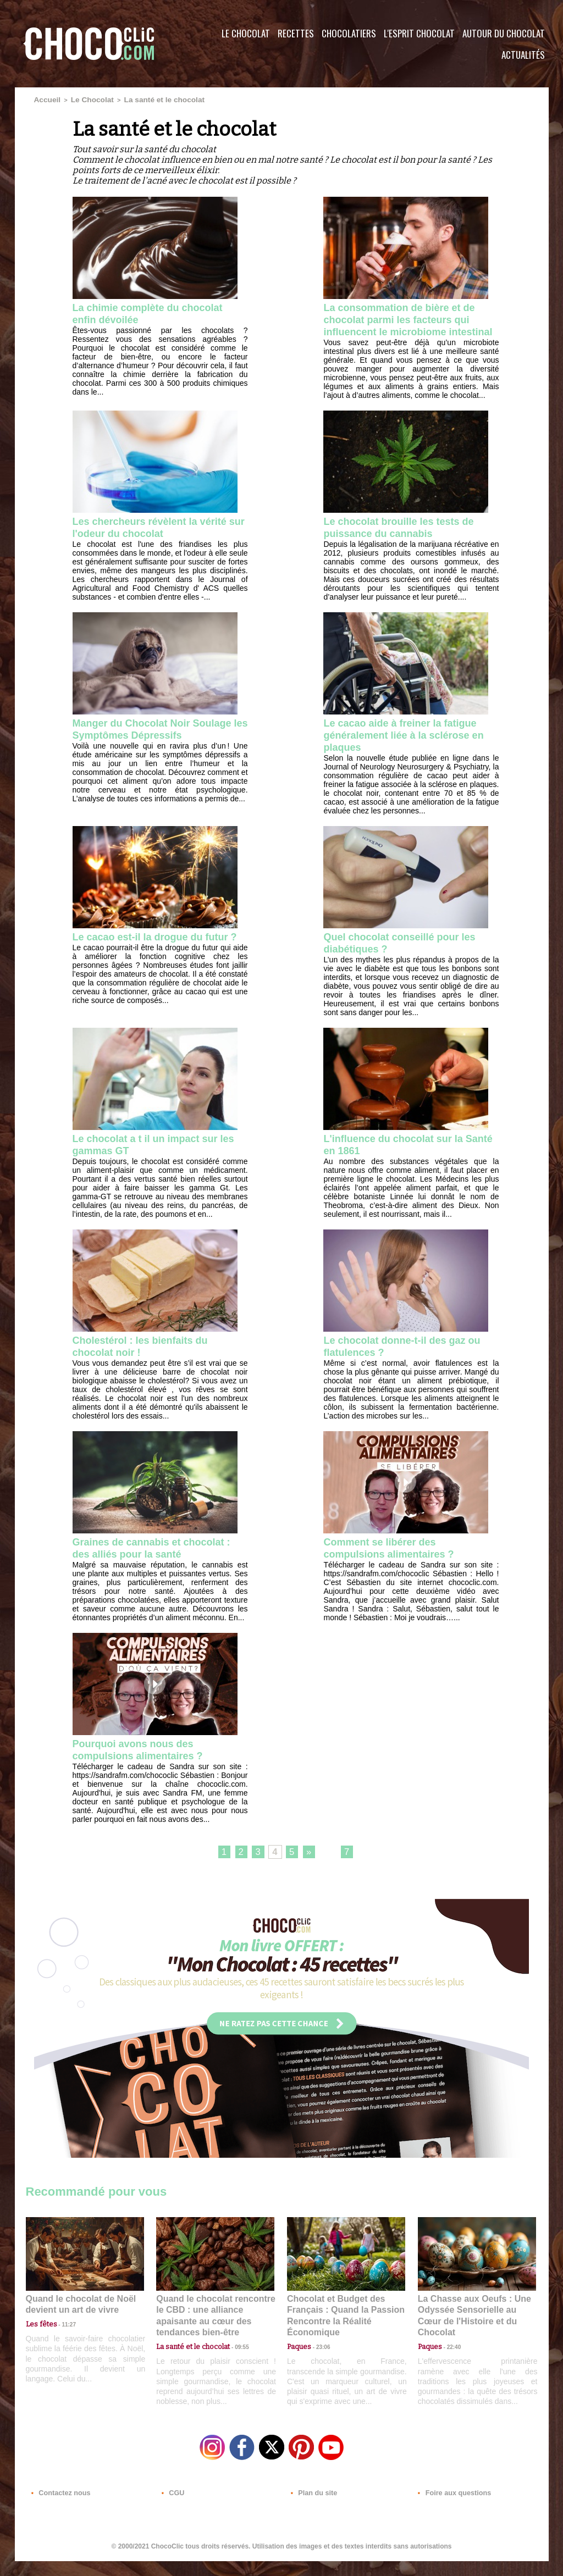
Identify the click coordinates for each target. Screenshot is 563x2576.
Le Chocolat (246, 33)
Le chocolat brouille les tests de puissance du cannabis (406, 540)
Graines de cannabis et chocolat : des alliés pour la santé (160, 1567)
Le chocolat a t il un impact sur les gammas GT (153, 1161)
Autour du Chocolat (503, 33)
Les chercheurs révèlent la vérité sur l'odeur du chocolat (158, 540)
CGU (172, 2509)
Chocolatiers (349, 33)
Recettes (296, 33)
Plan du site (312, 2509)
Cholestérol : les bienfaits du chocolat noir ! (148, 1364)
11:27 (62, 2344)
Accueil (45, 99)
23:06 (319, 2365)
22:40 (449, 2354)
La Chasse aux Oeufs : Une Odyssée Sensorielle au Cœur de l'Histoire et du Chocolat (472, 2330)
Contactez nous (59, 2509)
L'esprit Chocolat (419, 33)
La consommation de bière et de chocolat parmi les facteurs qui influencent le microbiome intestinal (407, 325)
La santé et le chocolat (143, 99)
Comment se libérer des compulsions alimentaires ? (395, 1567)
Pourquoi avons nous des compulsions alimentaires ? (145, 1770)
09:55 (233, 2354)
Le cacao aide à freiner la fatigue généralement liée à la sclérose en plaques (408, 749)
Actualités (523, 55)
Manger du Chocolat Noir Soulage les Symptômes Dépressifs (138, 749)
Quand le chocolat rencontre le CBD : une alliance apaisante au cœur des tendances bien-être (214, 2330)
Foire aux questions (450, 2509)
